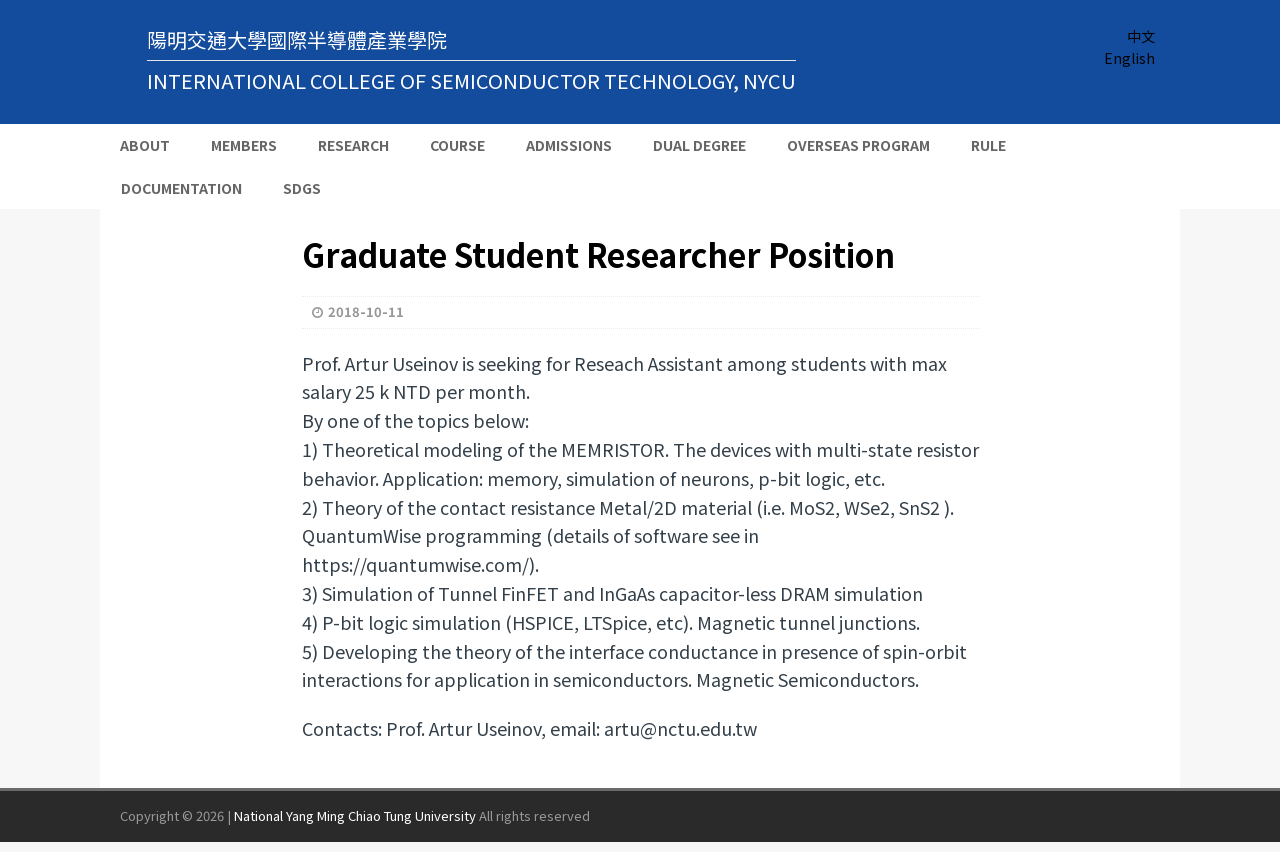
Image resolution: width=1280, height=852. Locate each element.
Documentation (181, 188)
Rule (988, 145)
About (145, 145)
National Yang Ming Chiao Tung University (355, 815)
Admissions (569, 145)
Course (457, 145)
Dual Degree (699, 145)
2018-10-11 (366, 311)
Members (244, 145)
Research (353, 145)
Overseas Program (858, 145)
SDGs (302, 188)
